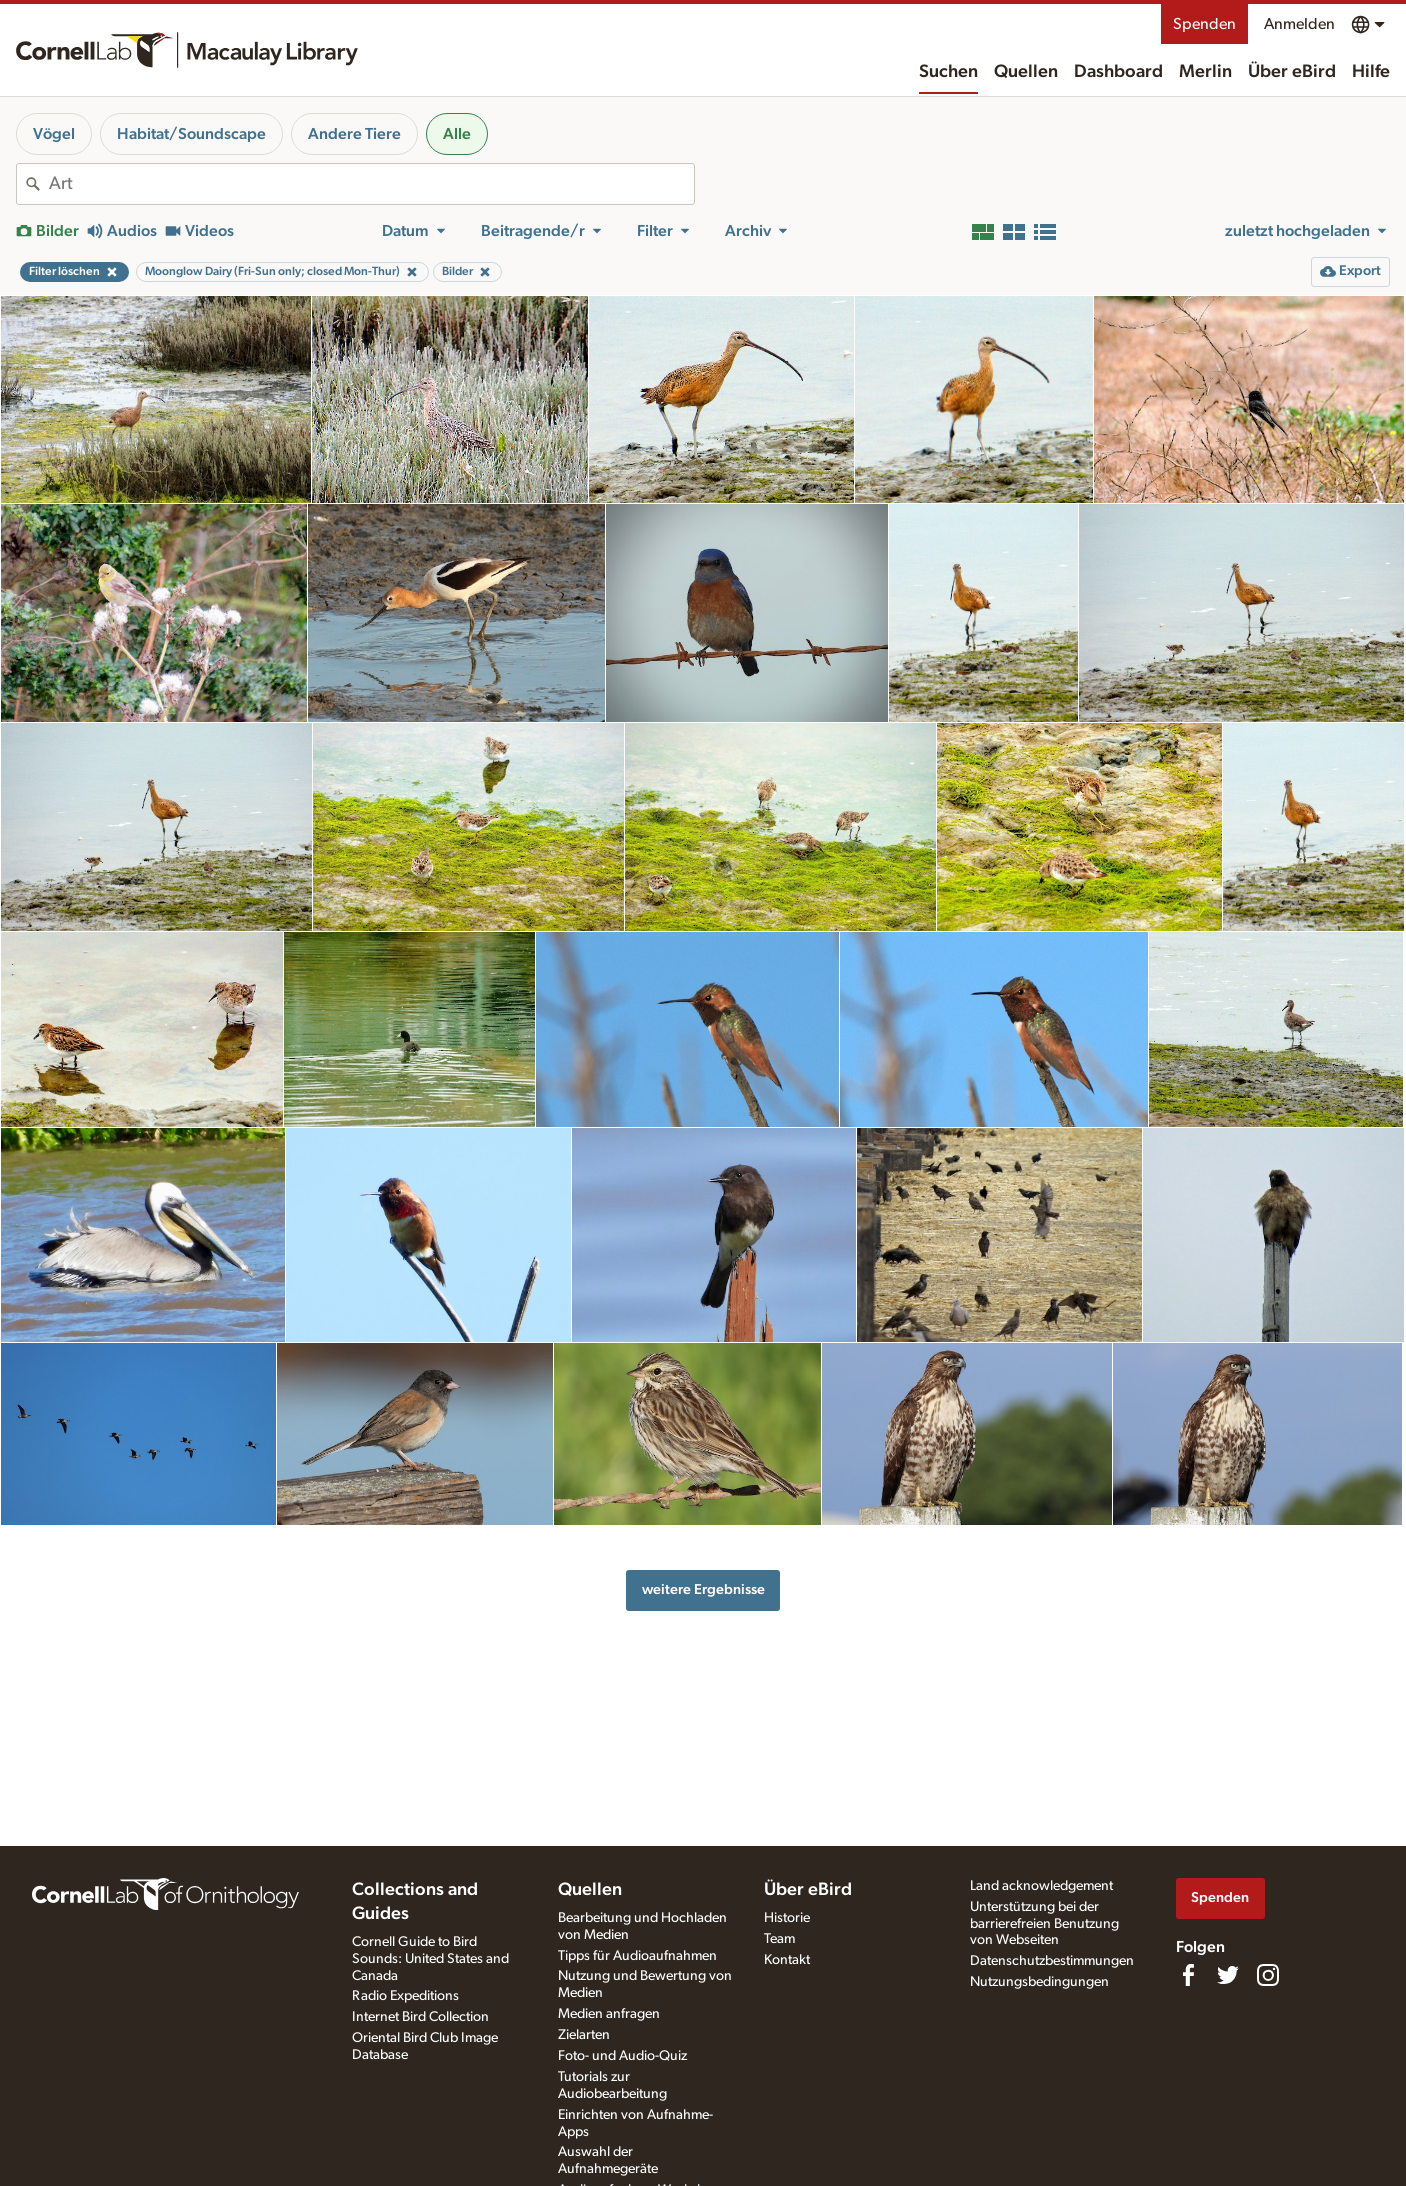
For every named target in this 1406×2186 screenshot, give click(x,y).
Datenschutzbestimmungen (1052, 1961)
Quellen (1026, 72)
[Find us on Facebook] (1188, 1975)
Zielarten (584, 2035)
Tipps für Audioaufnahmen (637, 1956)
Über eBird (1292, 72)
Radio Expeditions (405, 1996)
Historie (787, 1918)
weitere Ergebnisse (703, 1589)
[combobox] (371, 184)
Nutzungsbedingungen (1039, 1982)
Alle (457, 134)
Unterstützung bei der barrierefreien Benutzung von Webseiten (1044, 1924)
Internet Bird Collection (420, 2017)
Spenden (1204, 24)
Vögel (54, 134)
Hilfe (1371, 72)
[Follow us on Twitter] (1228, 1975)
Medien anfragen (609, 2014)
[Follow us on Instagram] (1268, 1975)
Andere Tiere (354, 134)
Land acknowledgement (1041, 1886)
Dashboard (1118, 72)
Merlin (1205, 72)
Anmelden (1299, 24)
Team (779, 1939)
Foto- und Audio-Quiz (622, 2056)
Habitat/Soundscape (191, 134)
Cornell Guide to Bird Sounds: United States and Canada (430, 1959)
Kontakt (787, 1960)
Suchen (948, 72)
